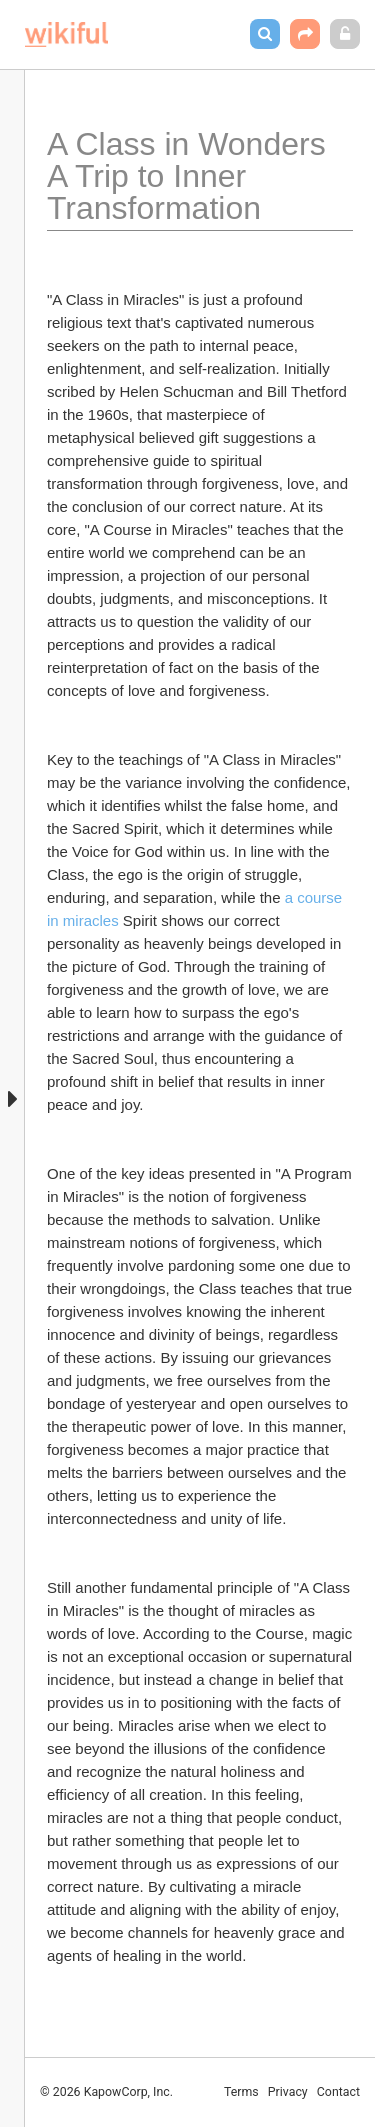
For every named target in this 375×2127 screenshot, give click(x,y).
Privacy (288, 2092)
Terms (241, 2092)
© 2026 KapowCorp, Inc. (106, 2092)
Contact (338, 2092)
